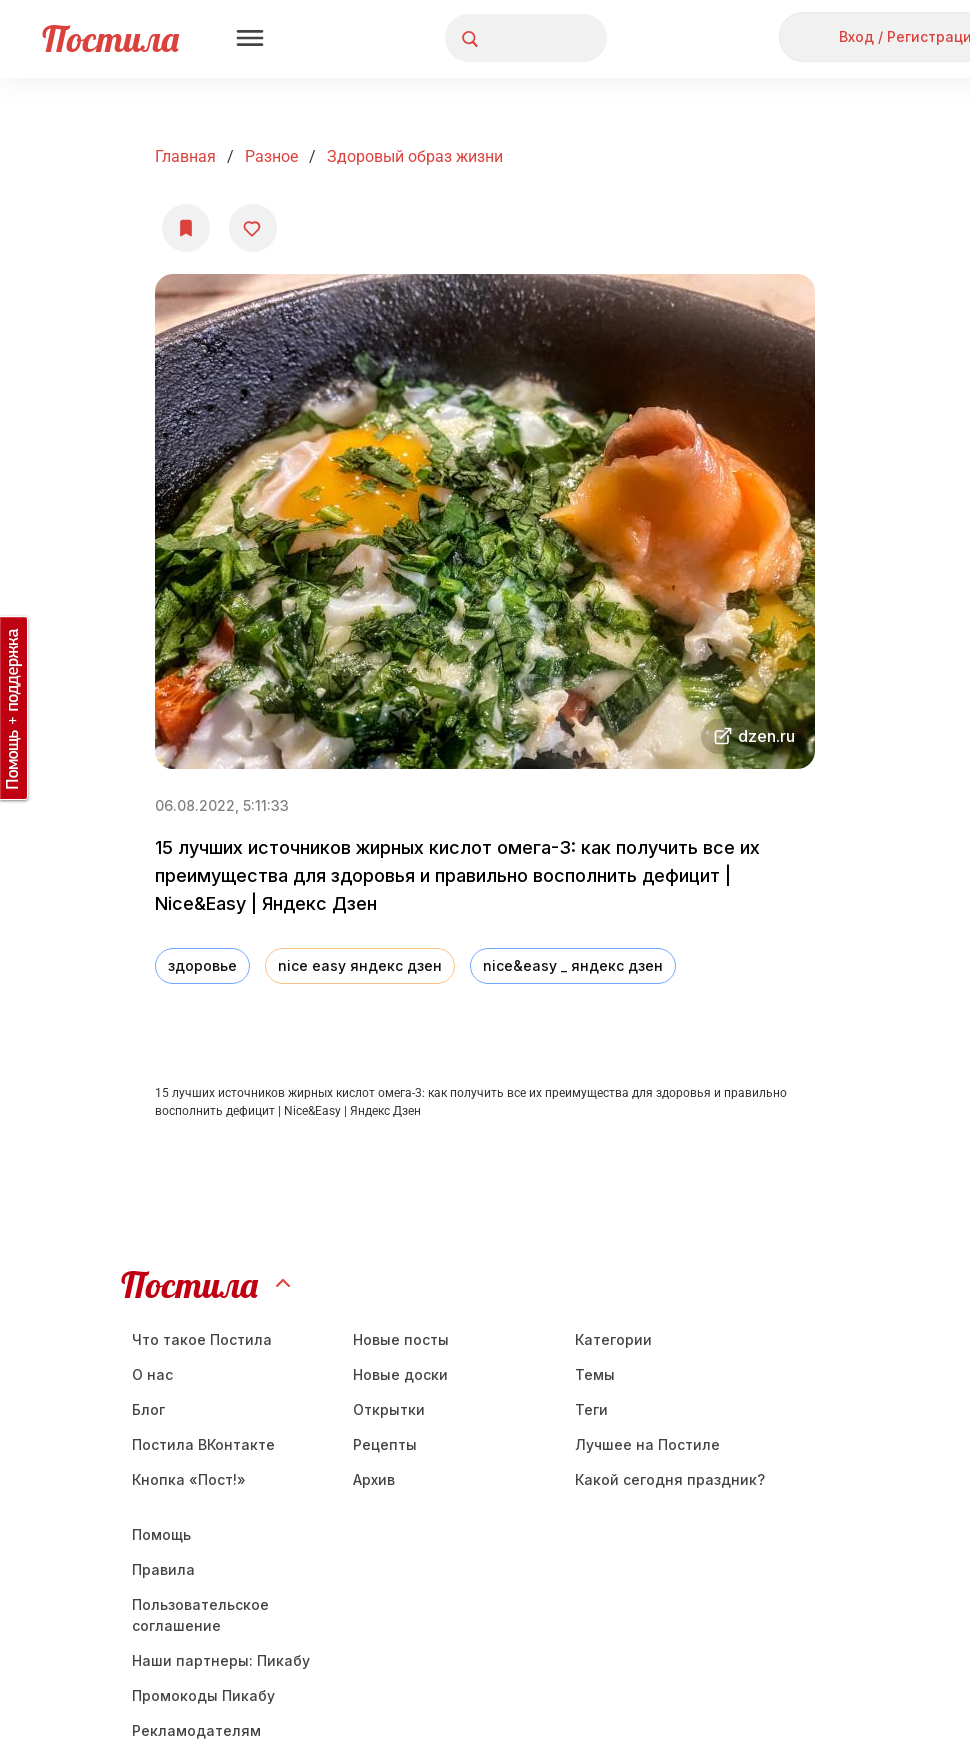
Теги (591, 1409)
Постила (110, 38)
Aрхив (374, 1479)
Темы (595, 1374)
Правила (163, 1569)
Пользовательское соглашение (200, 1615)
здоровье (202, 965)
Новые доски (400, 1374)
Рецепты (385, 1444)
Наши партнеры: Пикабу (221, 1660)
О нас (152, 1374)
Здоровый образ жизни (415, 156)
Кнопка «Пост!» (189, 1479)
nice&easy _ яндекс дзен (573, 965)
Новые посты (401, 1339)
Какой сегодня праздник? (670, 1479)
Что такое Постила (202, 1339)
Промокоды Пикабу (203, 1695)
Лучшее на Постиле (647, 1444)
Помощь (161, 1534)
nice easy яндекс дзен (360, 965)
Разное (271, 156)
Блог (148, 1409)
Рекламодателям (196, 1730)
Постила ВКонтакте (203, 1444)
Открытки (389, 1409)
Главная (185, 156)
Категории (613, 1339)
